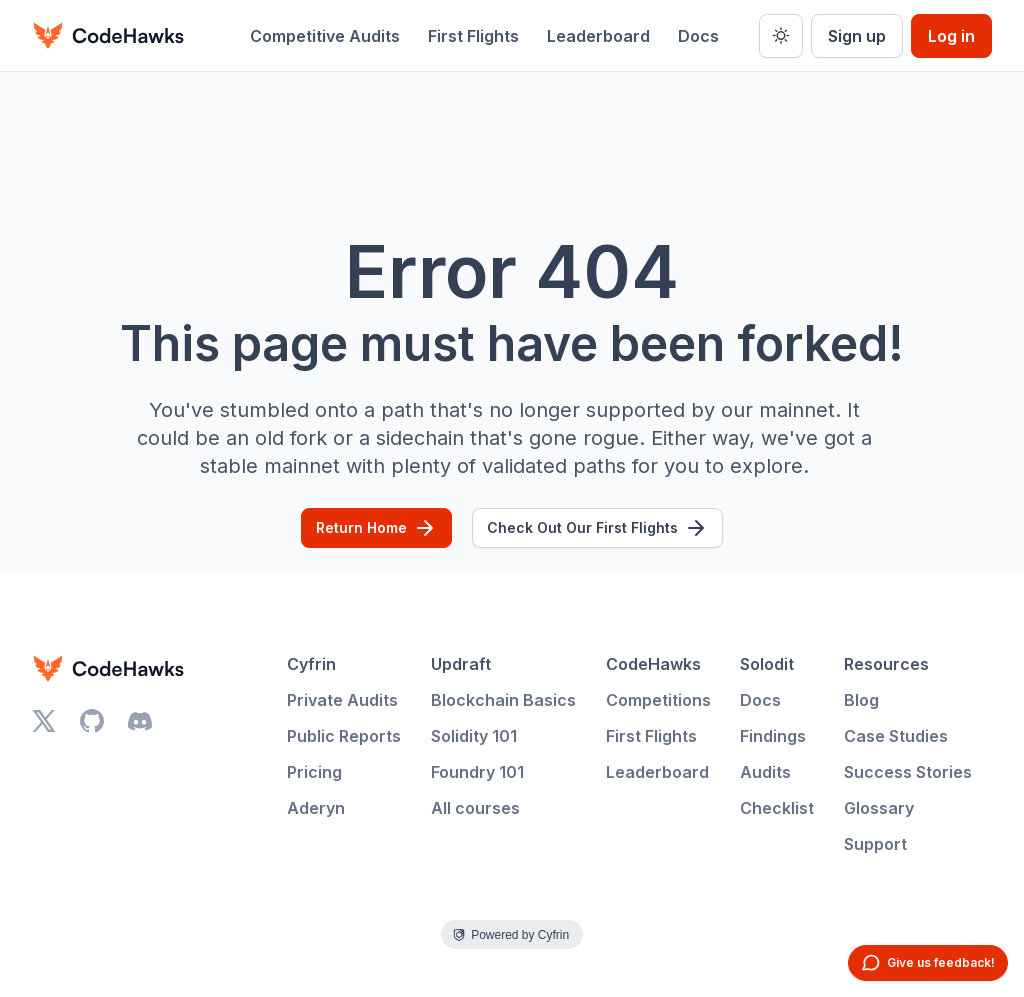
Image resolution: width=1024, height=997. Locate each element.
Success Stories (908, 772)
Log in (951, 36)
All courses (475, 808)
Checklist (777, 808)
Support (875, 844)
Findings (773, 736)
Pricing (314, 772)
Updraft (461, 664)
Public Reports (344, 736)
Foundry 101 (477, 772)
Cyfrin (311, 664)
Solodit (767, 664)
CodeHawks (653, 664)
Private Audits (342, 700)
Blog (861, 700)
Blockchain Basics (503, 700)
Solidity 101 (474, 736)
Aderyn (316, 808)
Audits (765, 772)
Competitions (658, 700)
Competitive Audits (325, 36)
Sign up (857, 36)
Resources (886, 664)
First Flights (473, 36)
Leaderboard (598, 36)
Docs (698, 36)
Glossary (879, 808)
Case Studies (896, 736)
